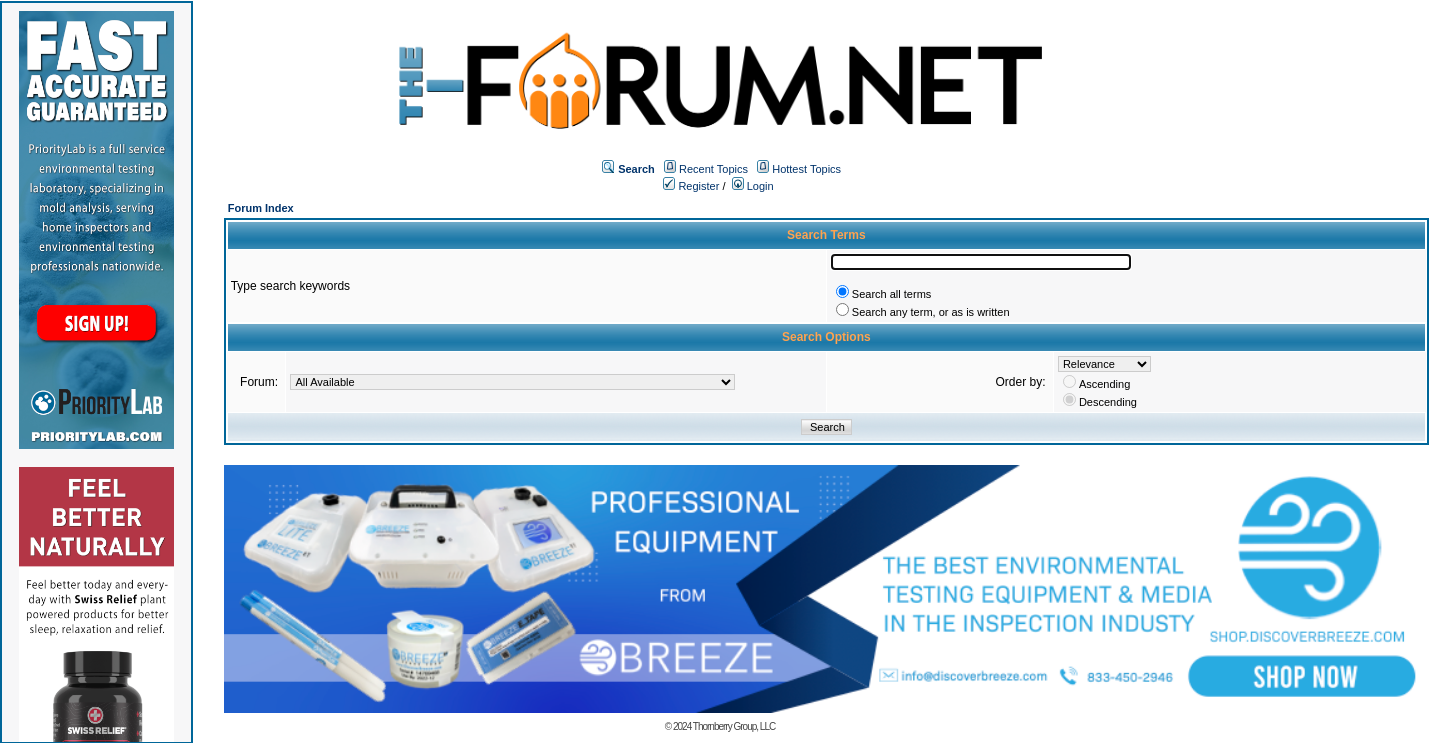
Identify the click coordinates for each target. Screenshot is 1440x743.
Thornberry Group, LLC (734, 726)
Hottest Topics (806, 169)
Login (753, 186)
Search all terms (891, 294)
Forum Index (261, 208)
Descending (1108, 402)
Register (691, 186)
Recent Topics (713, 169)
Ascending (1104, 384)
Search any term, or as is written (931, 312)
